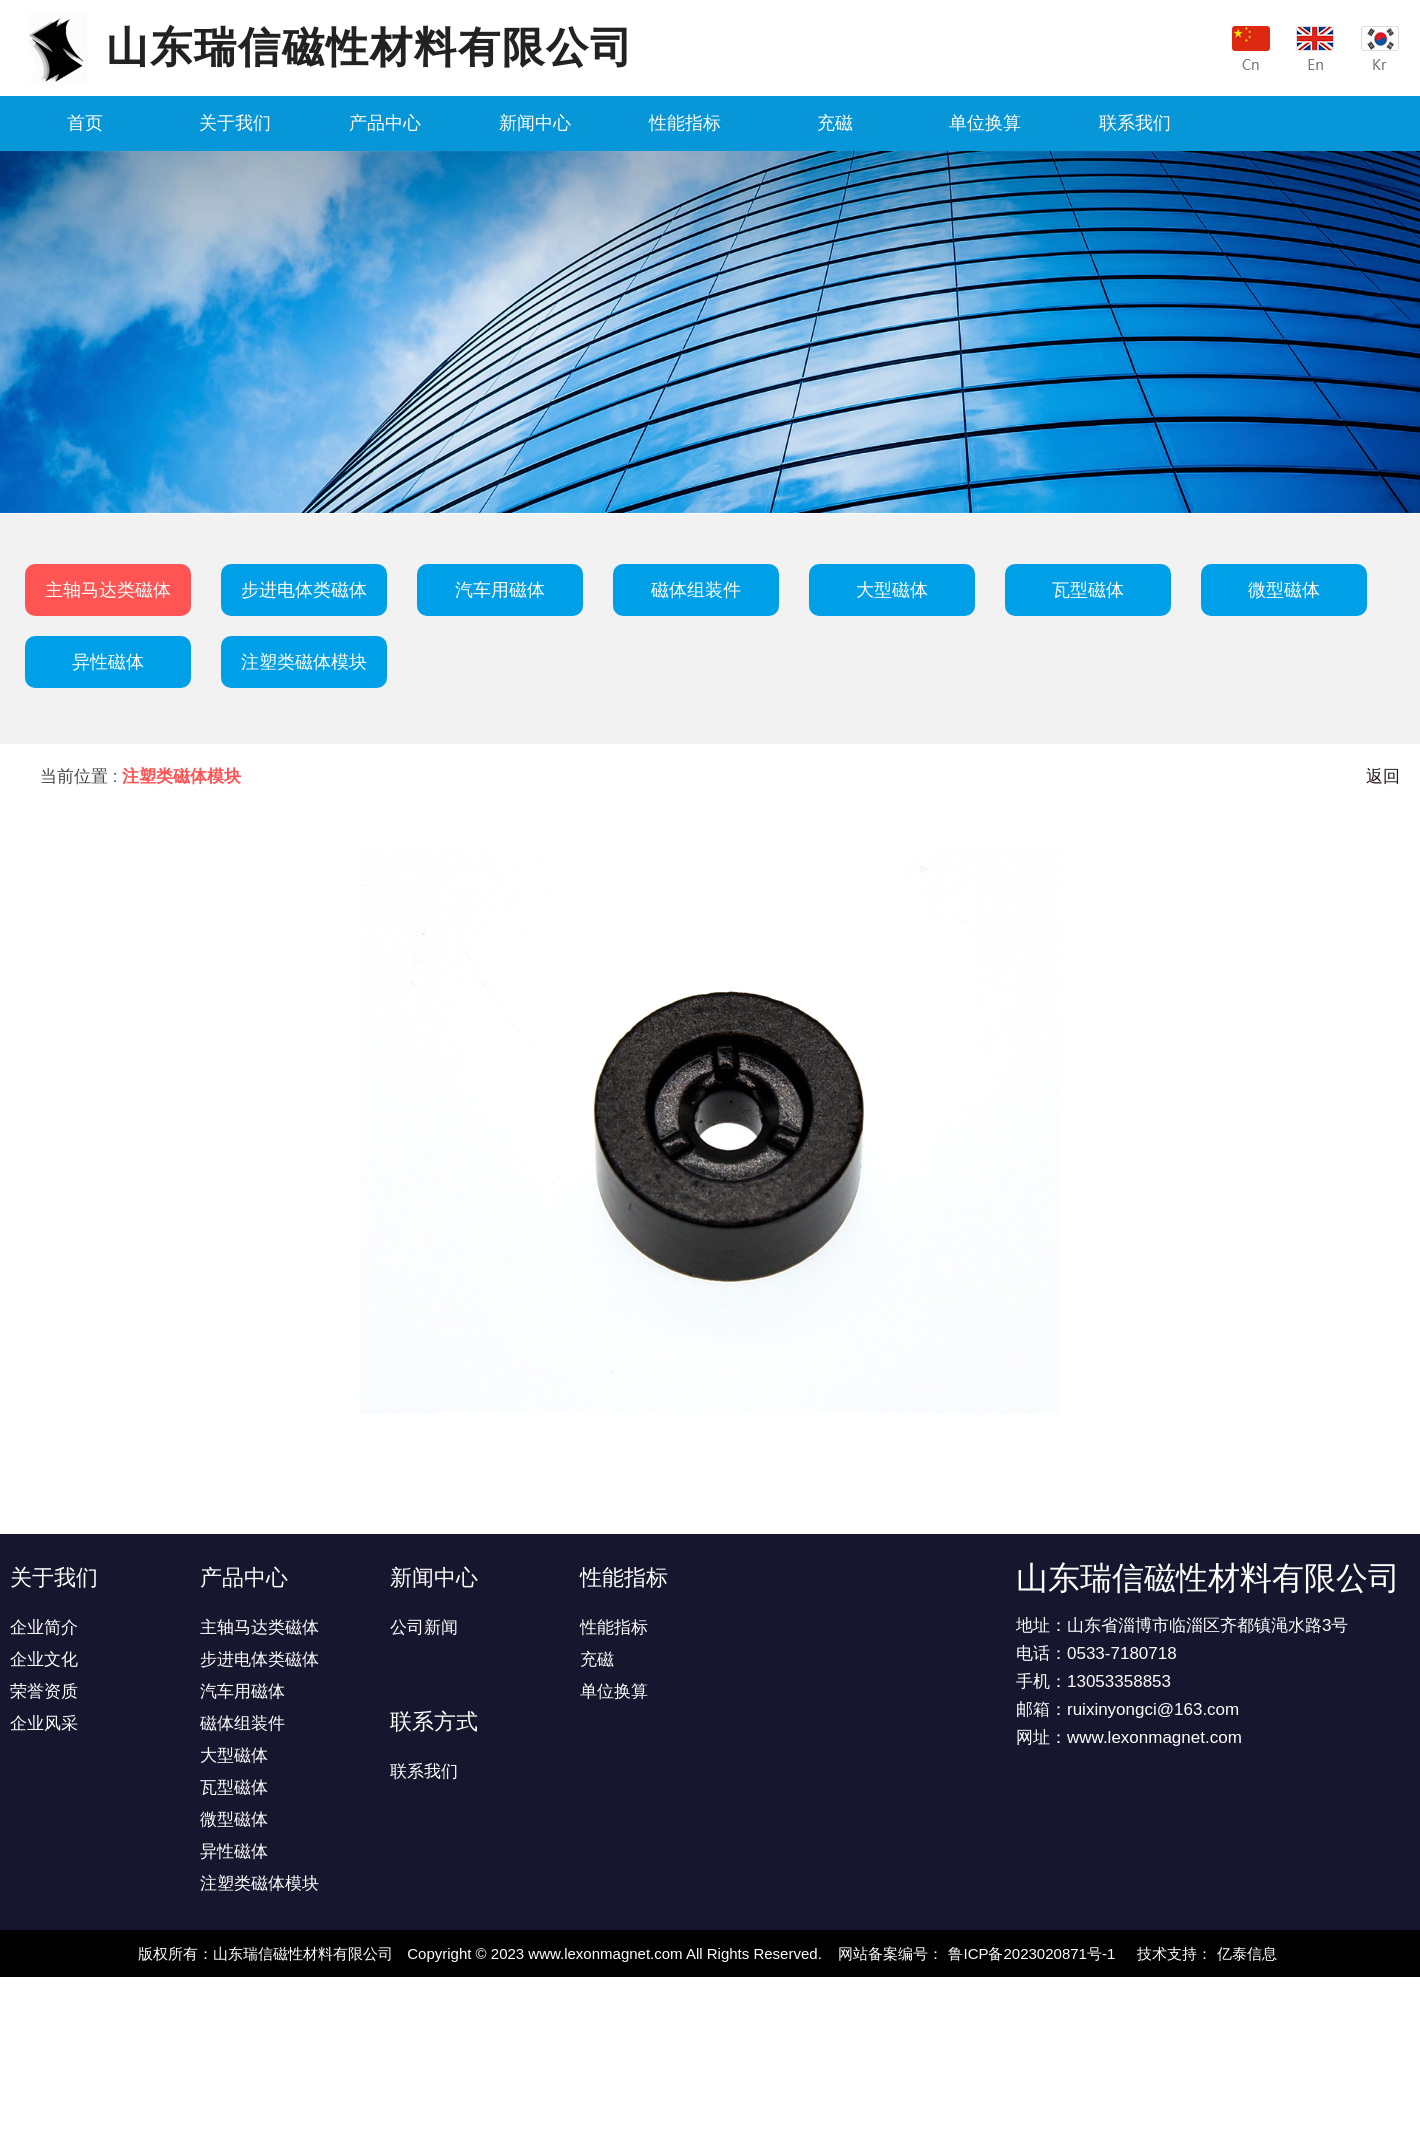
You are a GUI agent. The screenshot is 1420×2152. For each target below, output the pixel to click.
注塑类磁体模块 (304, 662)
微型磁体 (1284, 590)
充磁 (835, 123)
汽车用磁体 (500, 590)
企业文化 (44, 1659)
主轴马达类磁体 (108, 590)
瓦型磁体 (1088, 590)
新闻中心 (535, 123)
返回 (1383, 776)
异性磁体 (108, 662)
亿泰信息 (1247, 1953)
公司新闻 (424, 1627)
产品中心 (385, 123)
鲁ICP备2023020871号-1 (1031, 1953)
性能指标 (685, 123)
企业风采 (44, 1723)
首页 (85, 123)
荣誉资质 (44, 1691)
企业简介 (44, 1627)
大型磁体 (892, 590)
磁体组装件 (696, 590)
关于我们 (235, 123)
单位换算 (985, 123)
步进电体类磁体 (304, 590)
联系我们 (1135, 123)
